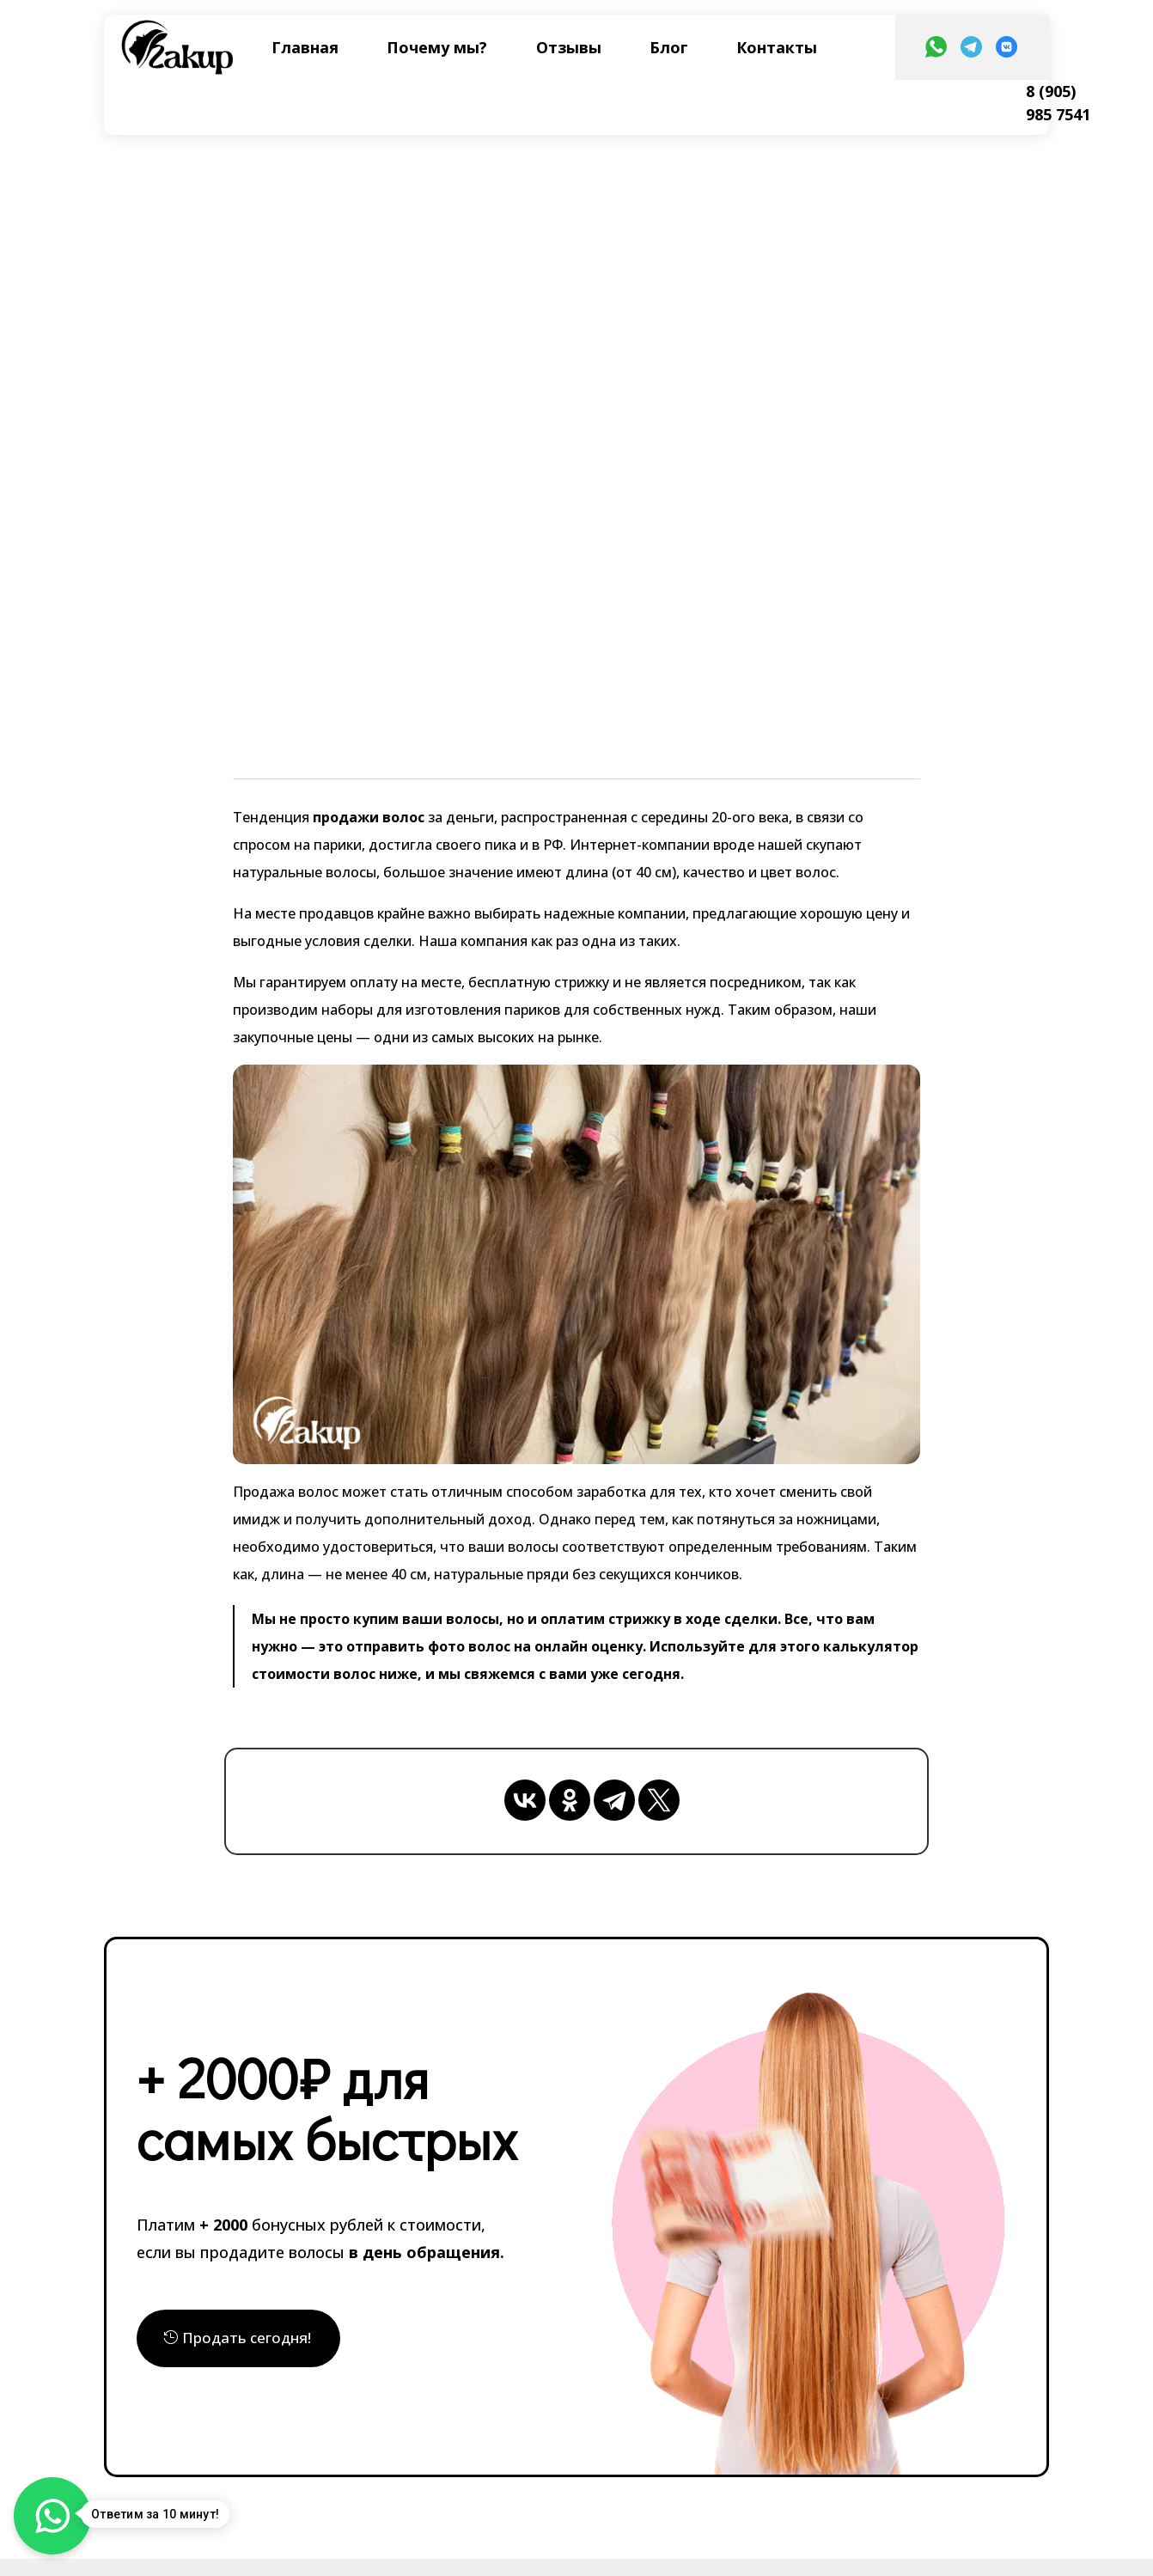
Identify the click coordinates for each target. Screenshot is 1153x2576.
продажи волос (366, 817)
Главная (305, 47)
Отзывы (568, 47)
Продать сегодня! (247, 2338)
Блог (669, 47)
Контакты (776, 47)
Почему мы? (437, 47)
